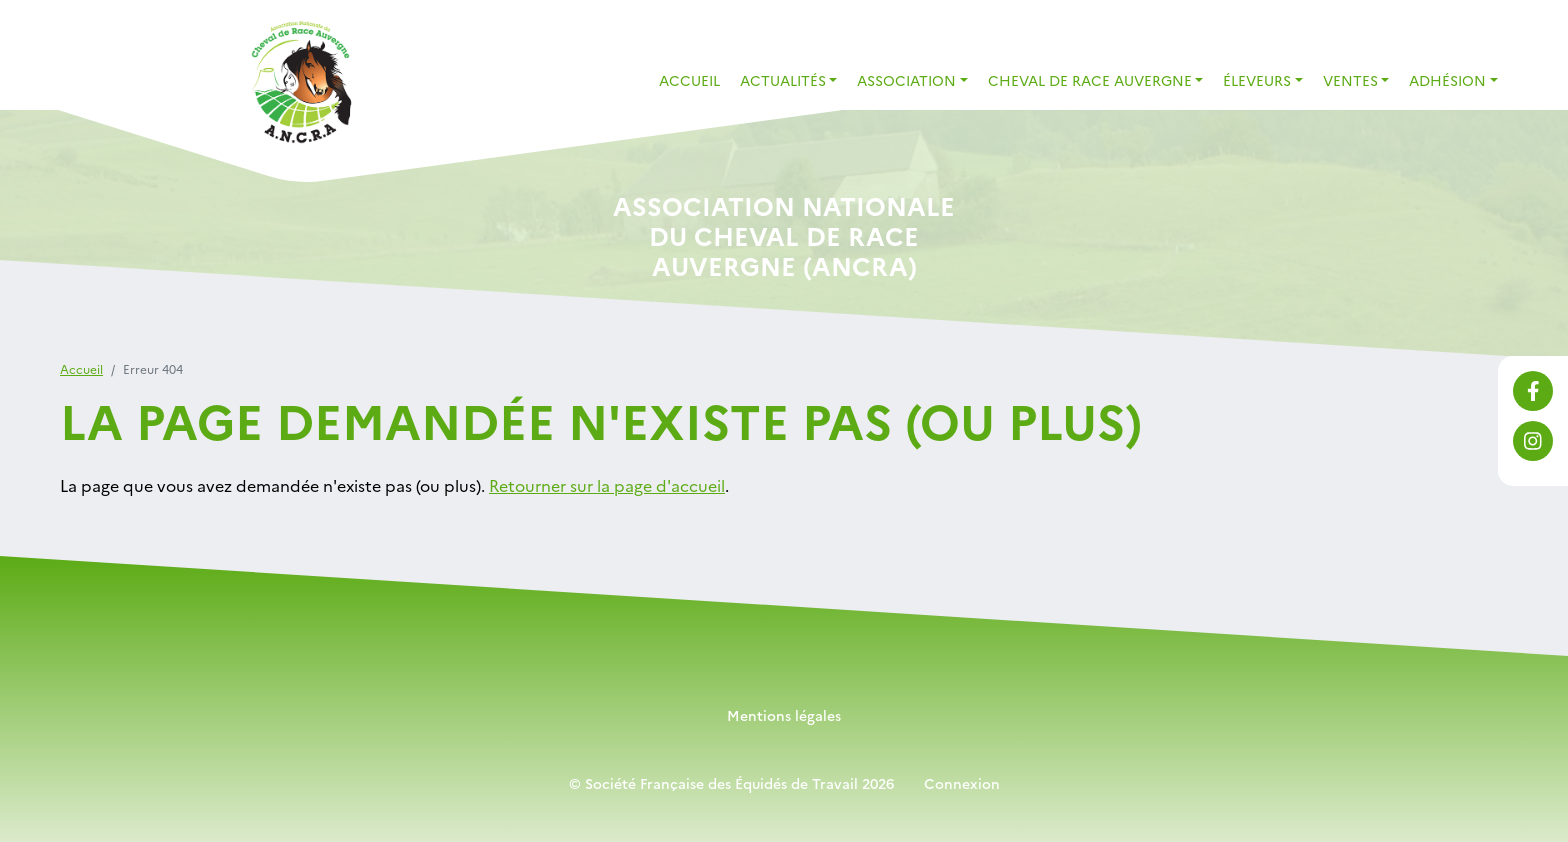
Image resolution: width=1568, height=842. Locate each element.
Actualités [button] (783, 80)
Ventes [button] (1350, 80)
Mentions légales (784, 715)
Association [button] (906, 80)
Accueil (689, 80)
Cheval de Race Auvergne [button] (1090, 80)
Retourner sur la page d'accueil (607, 485)
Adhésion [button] (1447, 80)
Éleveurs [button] (1257, 80)
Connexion (962, 783)
